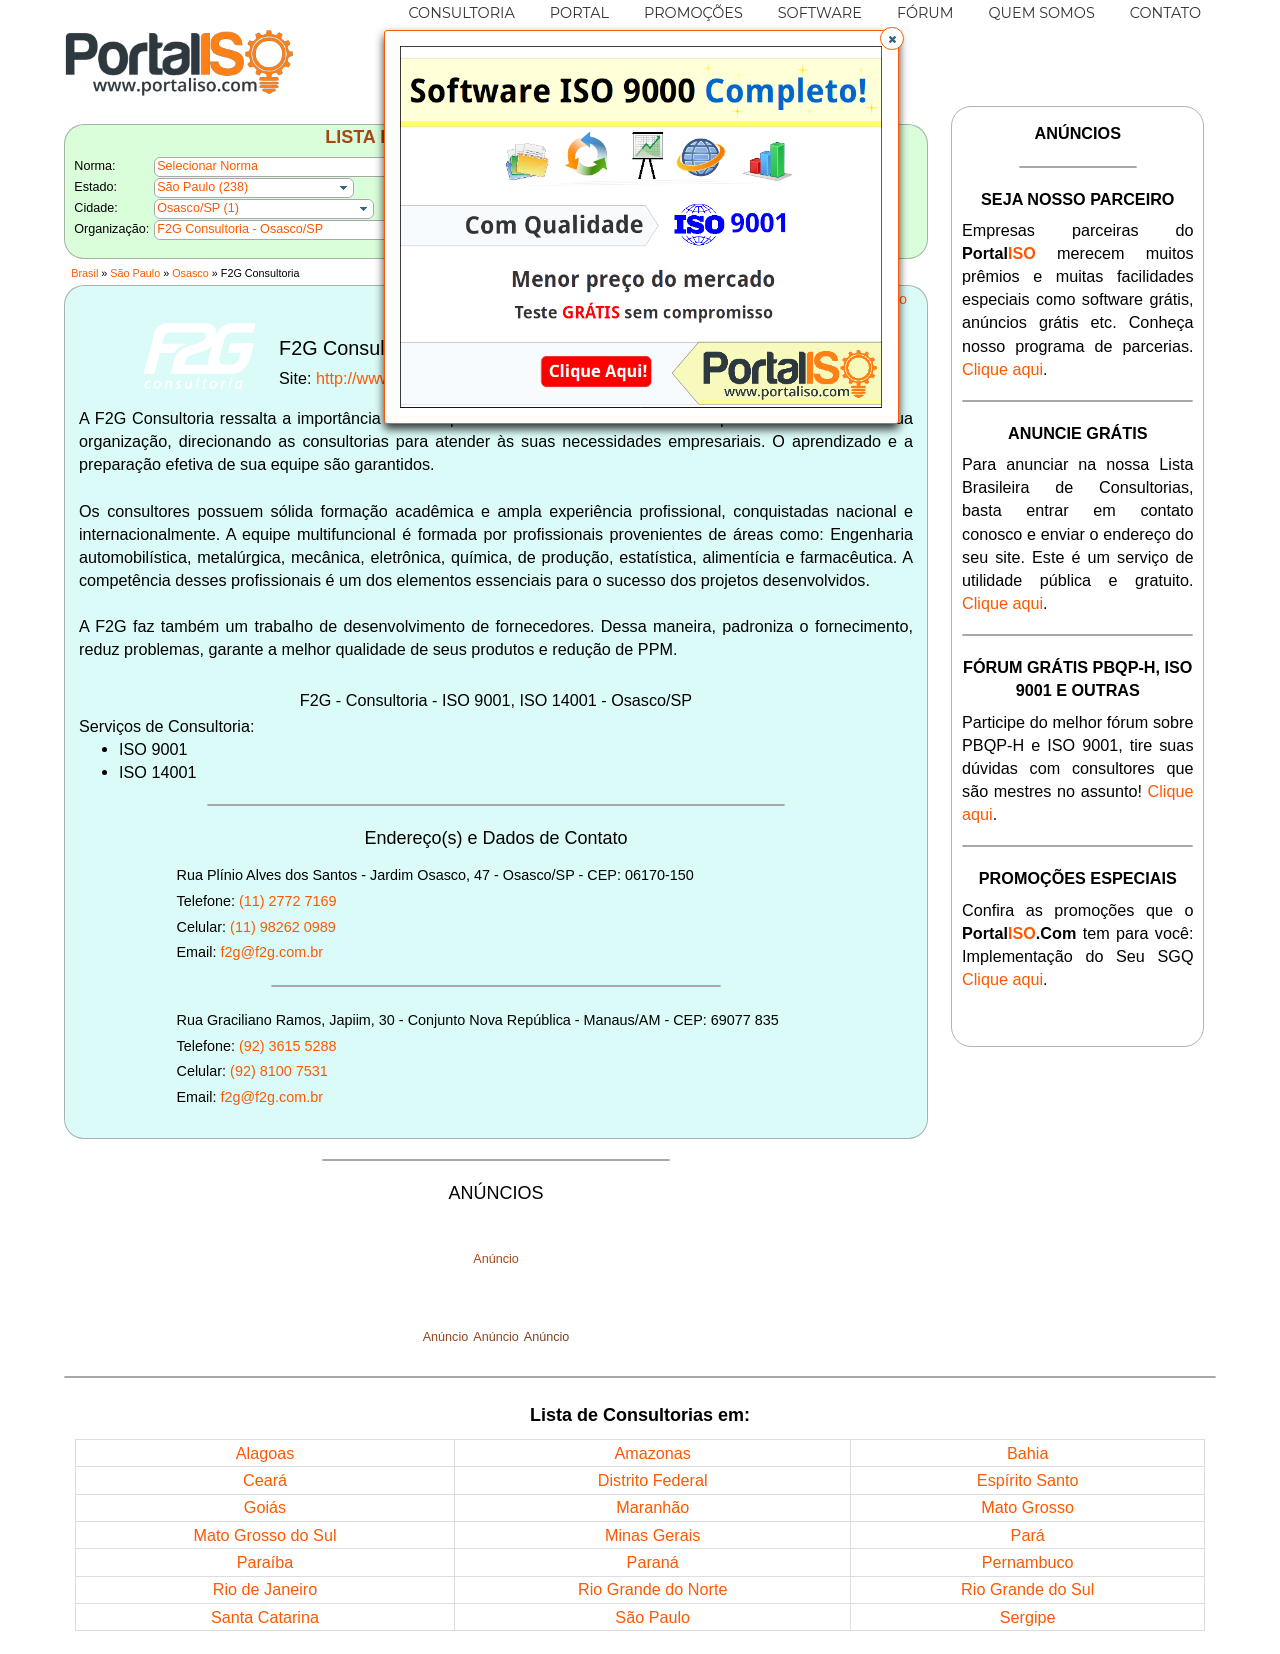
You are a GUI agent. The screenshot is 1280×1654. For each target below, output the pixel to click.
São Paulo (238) (202, 187)
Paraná (653, 1562)
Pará (1028, 1535)
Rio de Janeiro (265, 1589)
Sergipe (1028, 1617)
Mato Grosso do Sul (264, 1535)
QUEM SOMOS (1042, 13)
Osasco (190, 273)
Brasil (84, 273)
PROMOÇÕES (693, 13)
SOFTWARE (820, 13)
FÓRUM (925, 13)
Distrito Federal (653, 1480)
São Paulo (135, 273)
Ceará (265, 1480)
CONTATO (1165, 13)
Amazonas (652, 1453)
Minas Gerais (652, 1535)
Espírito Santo (1028, 1480)
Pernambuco (1028, 1562)
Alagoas (265, 1453)
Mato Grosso (1027, 1507)
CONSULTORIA (461, 13)
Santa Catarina (265, 1617)
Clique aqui (1002, 369)
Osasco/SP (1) (198, 208)
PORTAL (579, 13)
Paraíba (265, 1562)
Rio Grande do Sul (1027, 1589)
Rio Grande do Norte (652, 1589)
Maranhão (652, 1507)
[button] (892, 39)
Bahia (1027, 1453)
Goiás (265, 1507)
